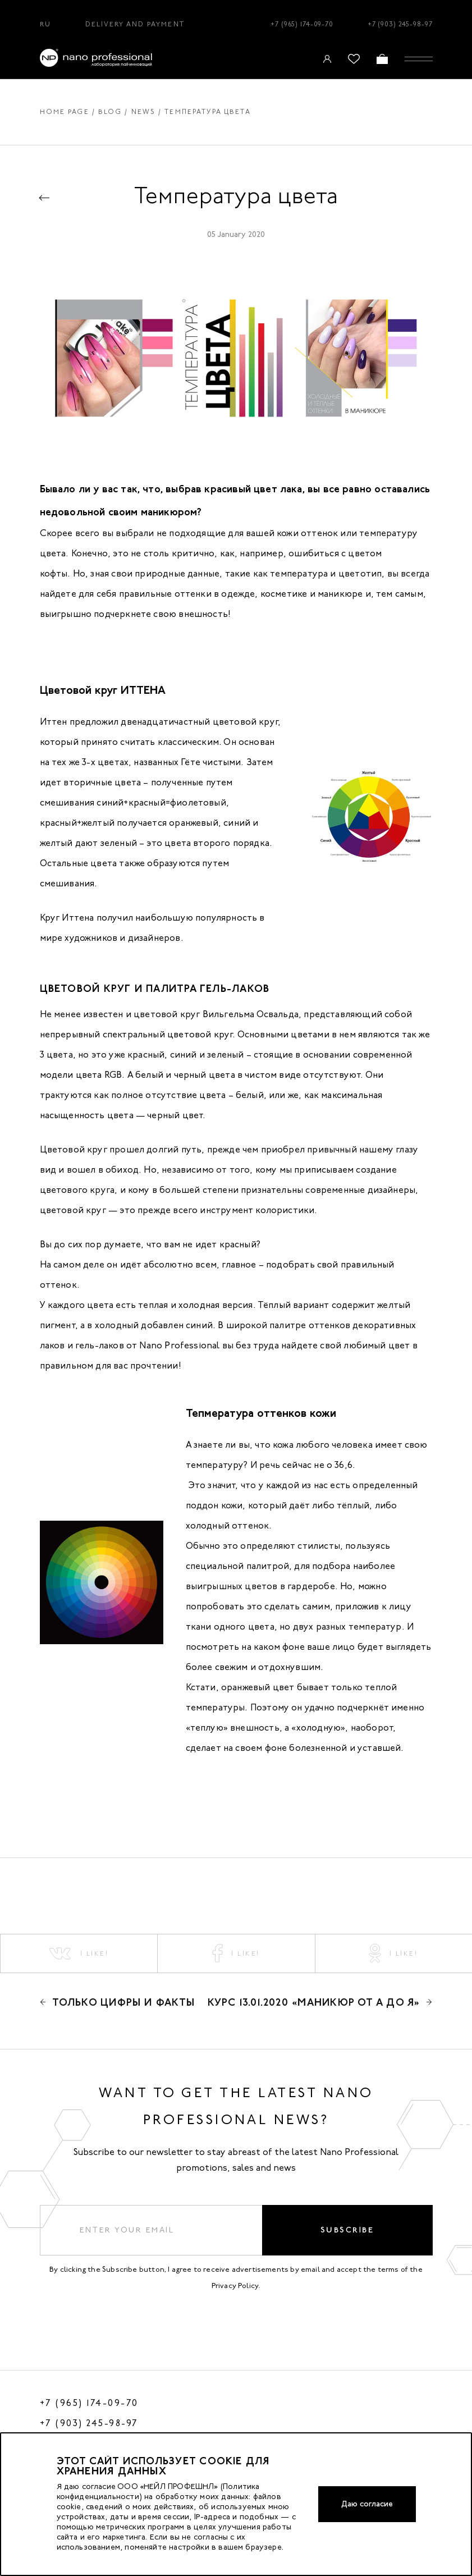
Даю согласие (367, 2504)
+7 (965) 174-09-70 (302, 24)
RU (45, 24)
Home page (64, 111)
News (143, 111)
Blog (110, 111)
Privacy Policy (235, 2285)
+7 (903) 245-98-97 (400, 24)
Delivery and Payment (135, 24)
